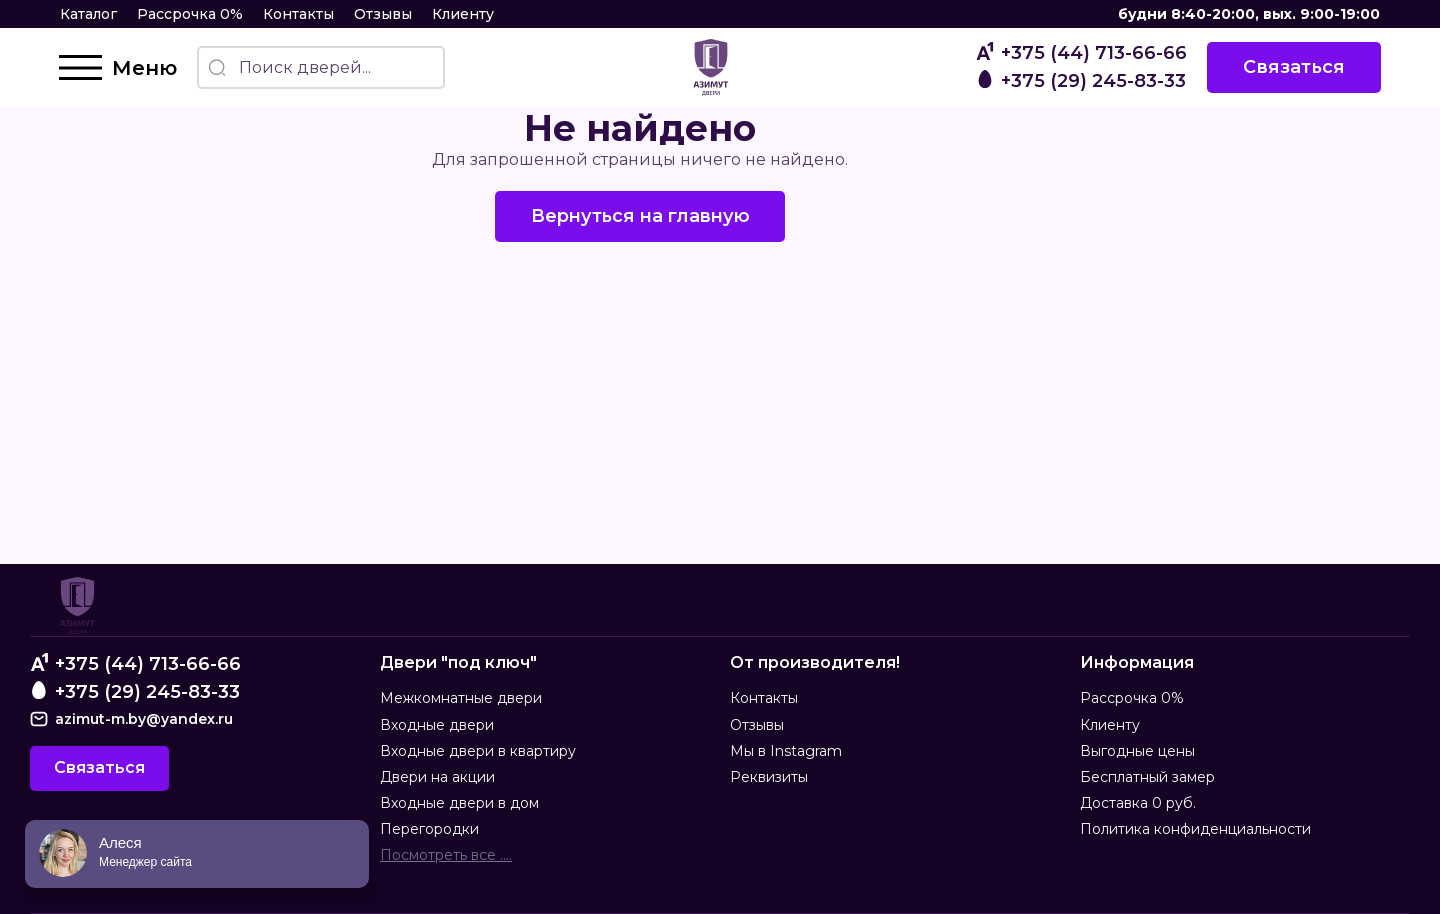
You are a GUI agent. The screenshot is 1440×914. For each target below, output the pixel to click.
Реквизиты (769, 777)
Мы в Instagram (786, 751)
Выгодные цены (1137, 751)
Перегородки (429, 830)
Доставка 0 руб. (1138, 803)
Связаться (1293, 67)
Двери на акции (437, 777)
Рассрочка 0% (190, 14)
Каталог (88, 14)
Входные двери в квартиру (478, 751)
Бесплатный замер (1147, 777)
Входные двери (437, 725)
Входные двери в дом (459, 803)
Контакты (298, 14)
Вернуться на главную (640, 216)
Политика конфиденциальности (1195, 830)
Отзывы (383, 14)
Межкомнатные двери (461, 699)
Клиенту (463, 14)
